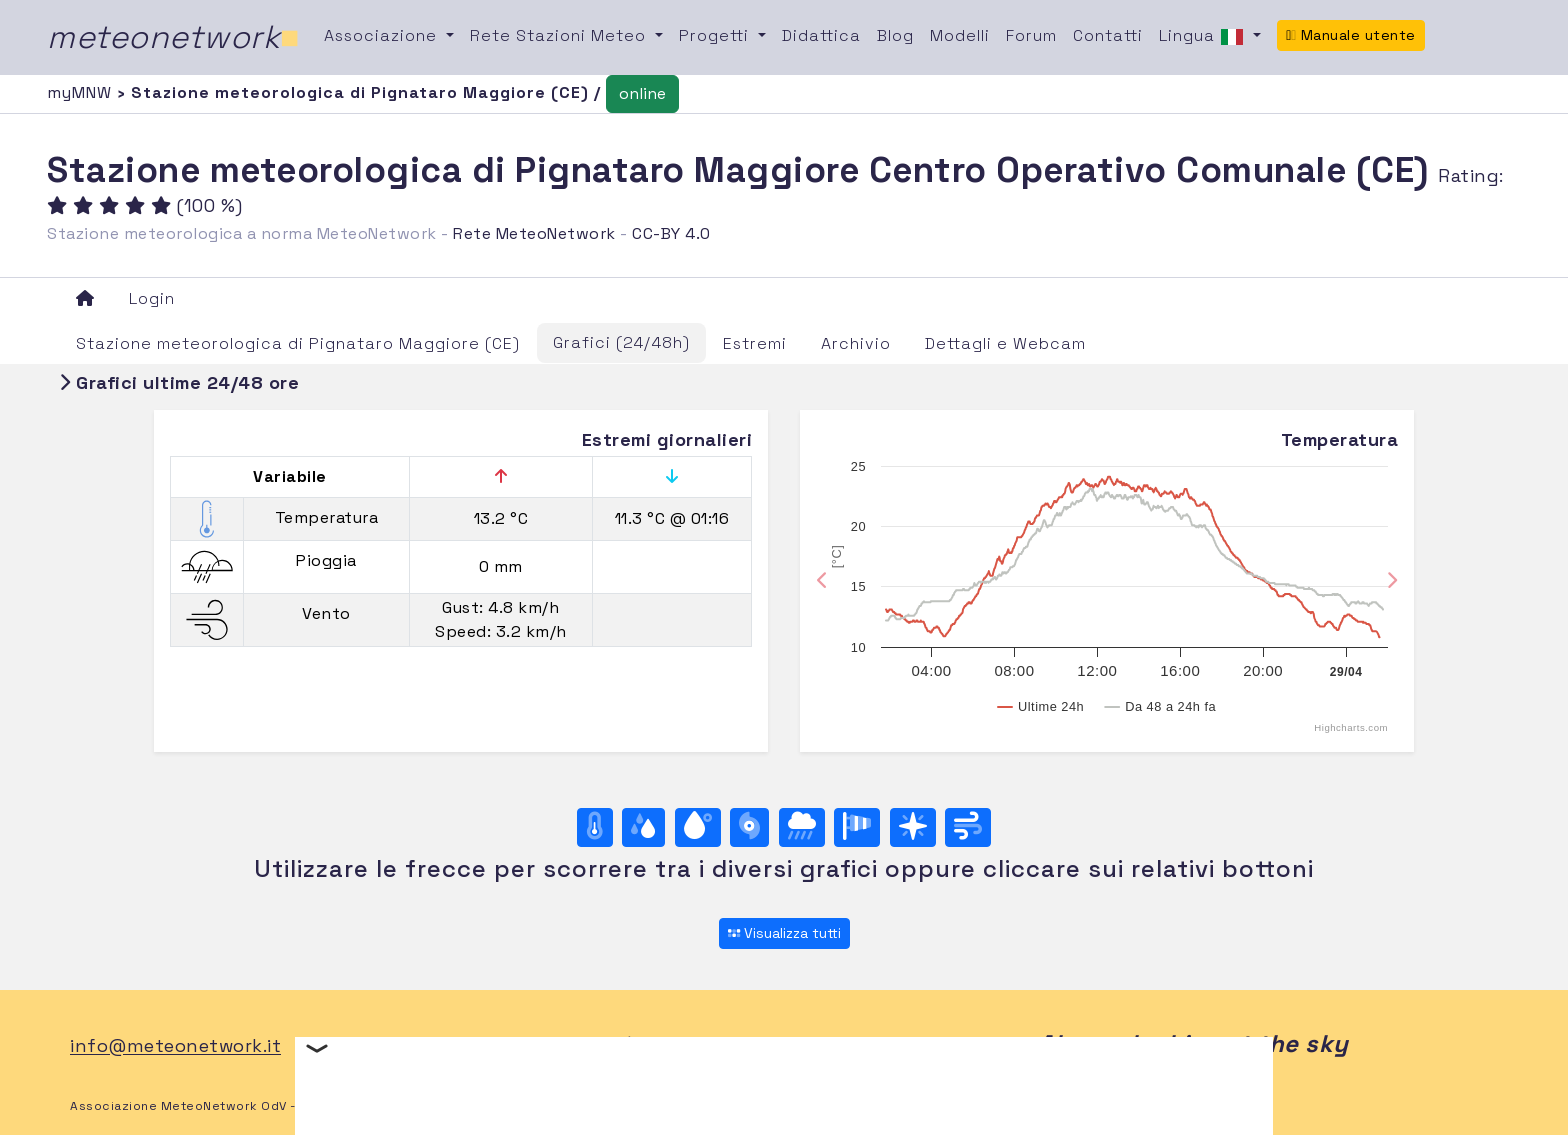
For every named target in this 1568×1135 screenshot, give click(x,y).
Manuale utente (1351, 35)
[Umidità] (643, 827)
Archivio (856, 343)
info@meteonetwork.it (175, 1046)
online (642, 93)
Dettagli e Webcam (1005, 343)
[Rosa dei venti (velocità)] (857, 827)
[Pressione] (749, 827)
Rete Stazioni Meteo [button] (560, 35)
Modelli (960, 35)
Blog (895, 35)
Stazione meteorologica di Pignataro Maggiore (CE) (298, 343)
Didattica (821, 35)
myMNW (82, 92)
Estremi (755, 343)
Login (152, 298)
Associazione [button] (383, 35)
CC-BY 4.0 (671, 233)
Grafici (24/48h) (621, 342)
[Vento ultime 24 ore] (968, 827)
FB (654, 1046)
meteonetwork (173, 37)
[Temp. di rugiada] (698, 827)
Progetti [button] (716, 35)
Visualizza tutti (784, 933)
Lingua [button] (1204, 37)
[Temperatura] (595, 827)
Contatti (1108, 35)
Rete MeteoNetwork (534, 233)
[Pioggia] (802, 827)
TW (699, 1046)
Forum (1031, 35)
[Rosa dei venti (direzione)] (913, 827)
